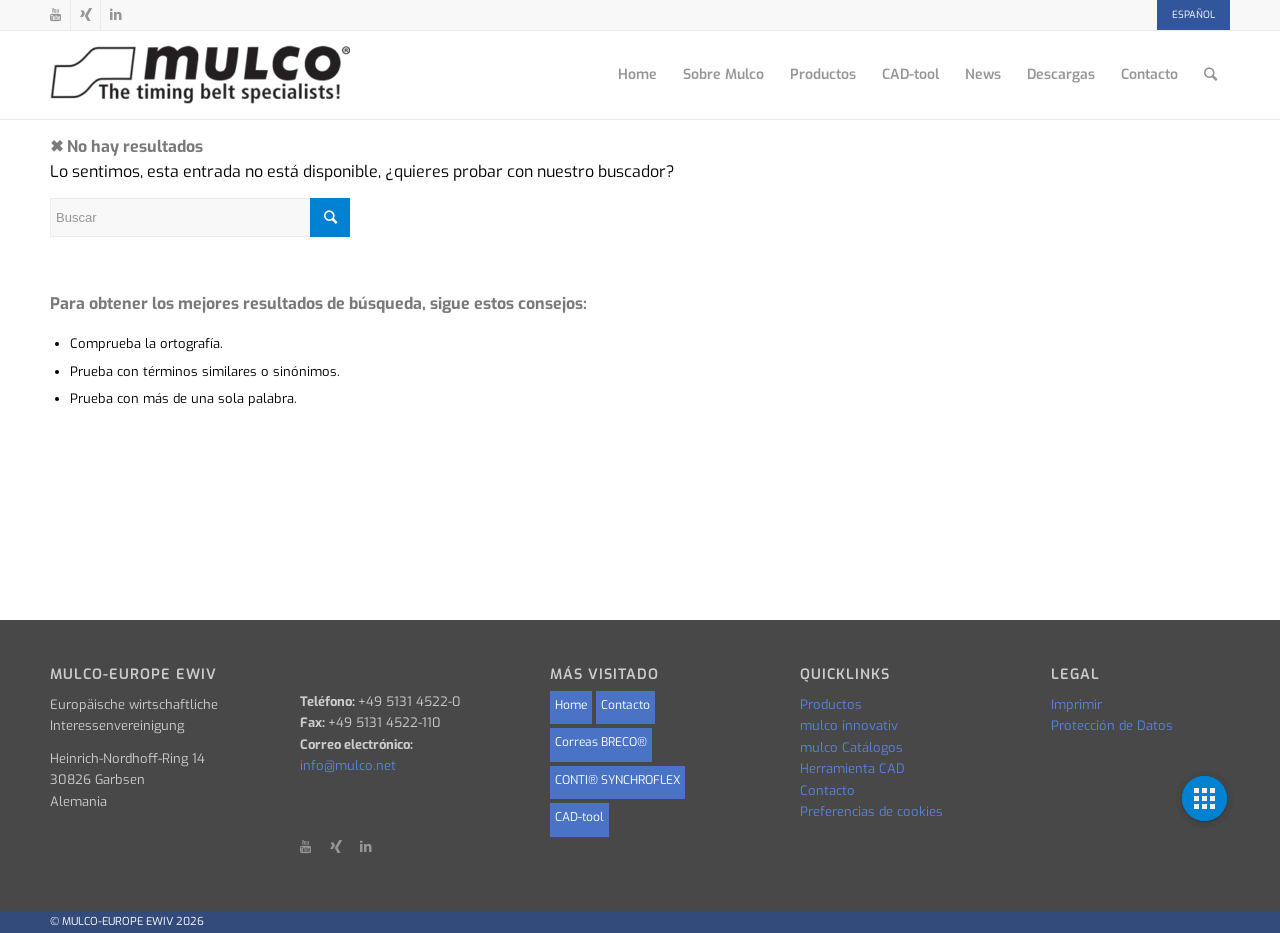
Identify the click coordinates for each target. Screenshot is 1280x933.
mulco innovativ (849, 725)
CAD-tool (579, 817)
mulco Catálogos (851, 747)
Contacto (625, 705)
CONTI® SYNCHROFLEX (617, 780)
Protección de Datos (1112, 725)
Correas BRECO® (601, 742)
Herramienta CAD (852, 768)
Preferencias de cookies (871, 811)
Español (1193, 14)
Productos (831, 704)
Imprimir (1076, 704)
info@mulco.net (348, 765)
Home (571, 705)
